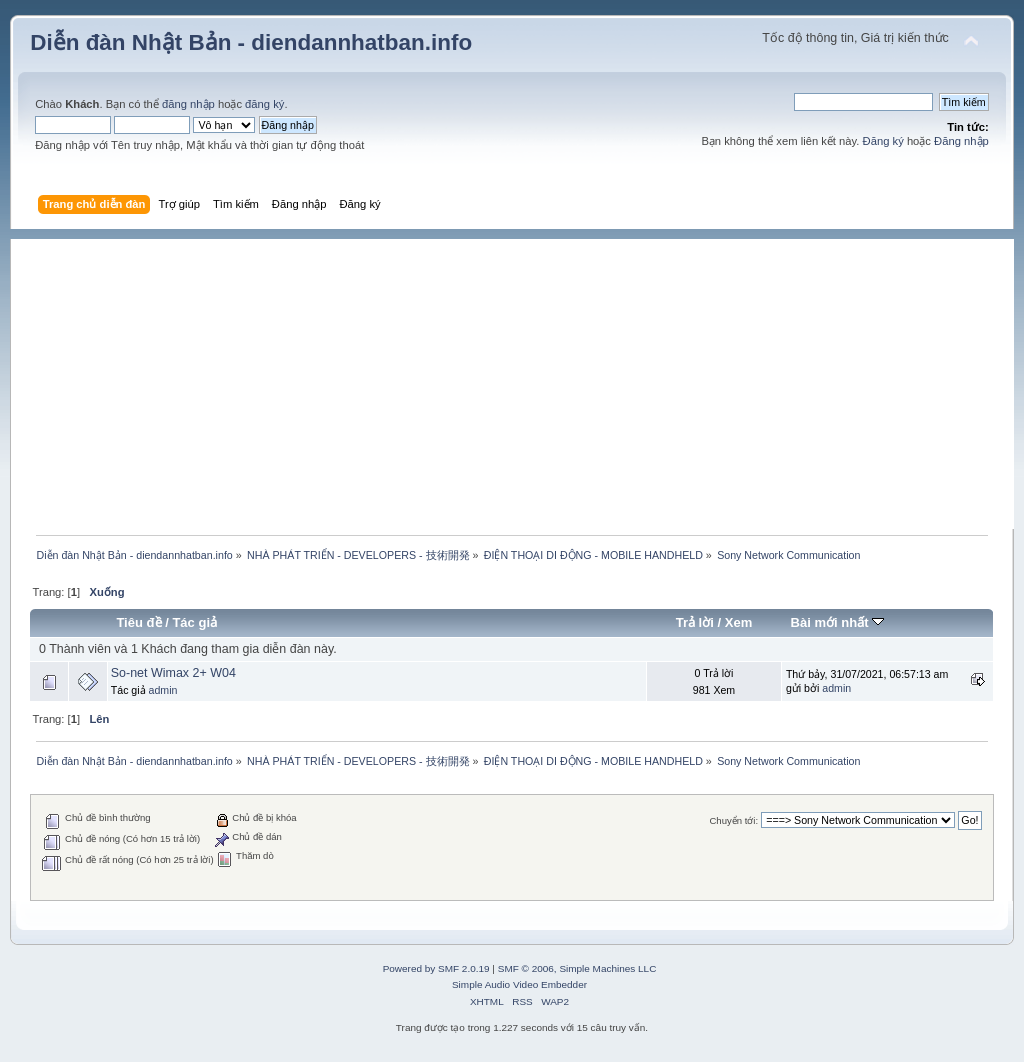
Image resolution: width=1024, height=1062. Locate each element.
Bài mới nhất (838, 622)
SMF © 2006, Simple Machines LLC (577, 968)
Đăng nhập (961, 141)
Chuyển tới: (733, 820)
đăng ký (264, 104)
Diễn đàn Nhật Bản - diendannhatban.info (251, 42)
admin (163, 690)
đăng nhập (188, 104)
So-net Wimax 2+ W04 (173, 673)
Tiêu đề (138, 622)
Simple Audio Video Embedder (519, 984)
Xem (739, 622)
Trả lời (695, 622)
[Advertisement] (522, 379)
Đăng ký (883, 141)
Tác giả (194, 622)
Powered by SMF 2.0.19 (436, 968)
